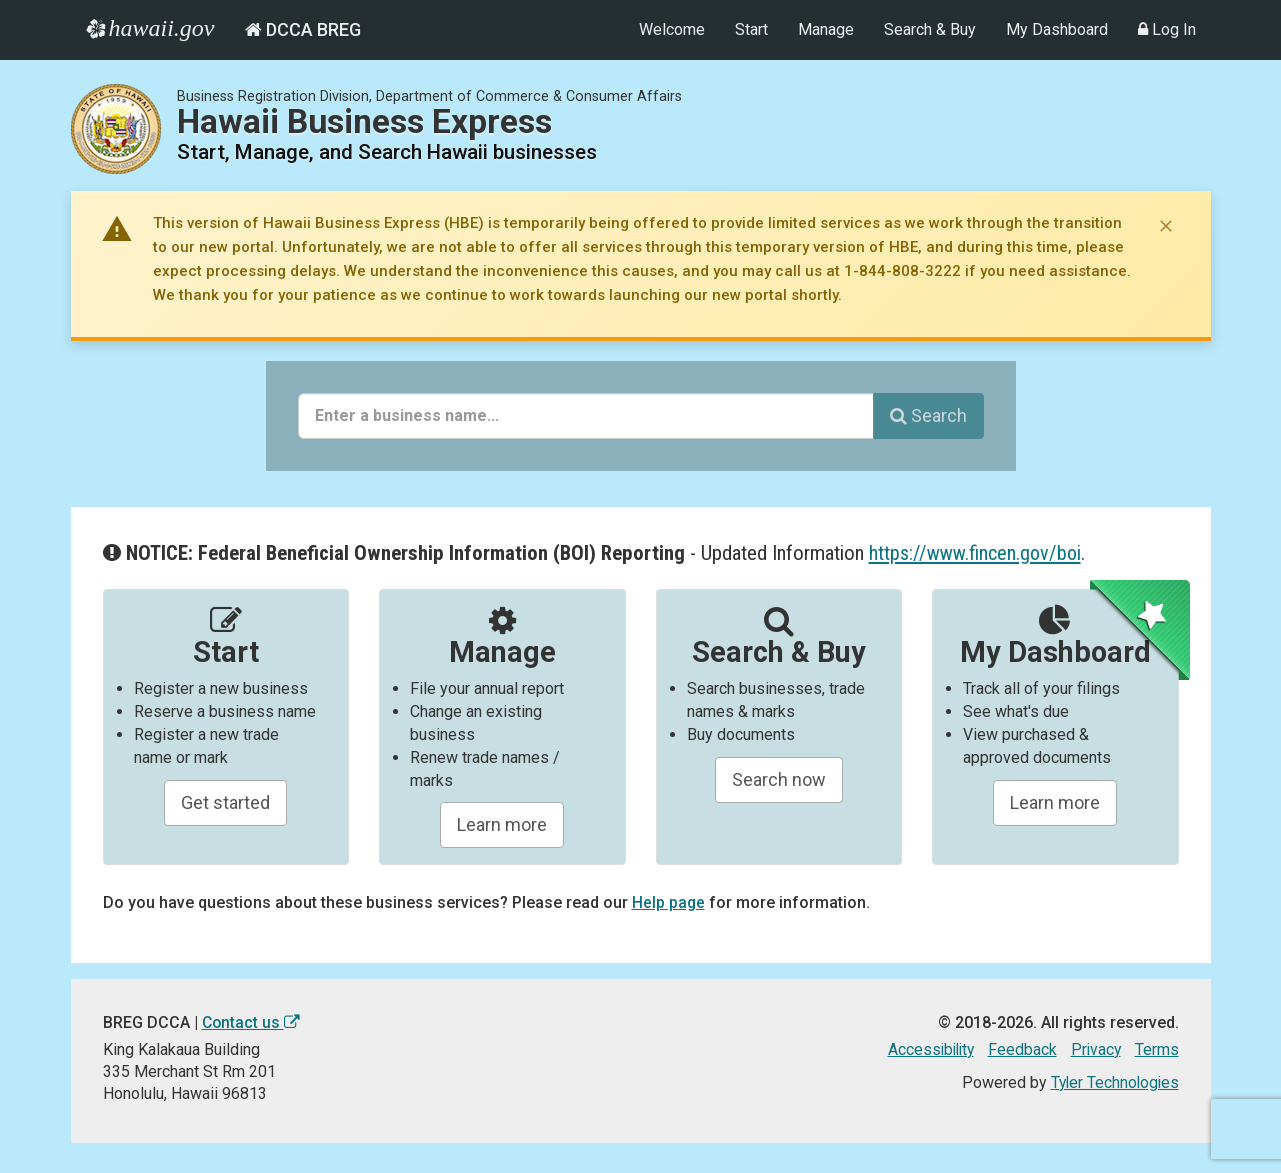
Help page (669, 902)
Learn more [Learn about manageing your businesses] (502, 824)
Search (928, 415)
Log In (1167, 29)
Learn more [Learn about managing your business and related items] (1055, 802)
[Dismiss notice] (1166, 226)
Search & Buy (930, 29)
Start (751, 29)
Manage (826, 29)
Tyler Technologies (1113, 1082)
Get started (225, 802)
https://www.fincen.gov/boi (977, 553)
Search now (779, 779)
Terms (1157, 1049)
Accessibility (926, 1049)
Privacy (1095, 1049)
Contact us (252, 1022)
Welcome (672, 29)
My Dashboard (1057, 29)
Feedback (1020, 1049)
